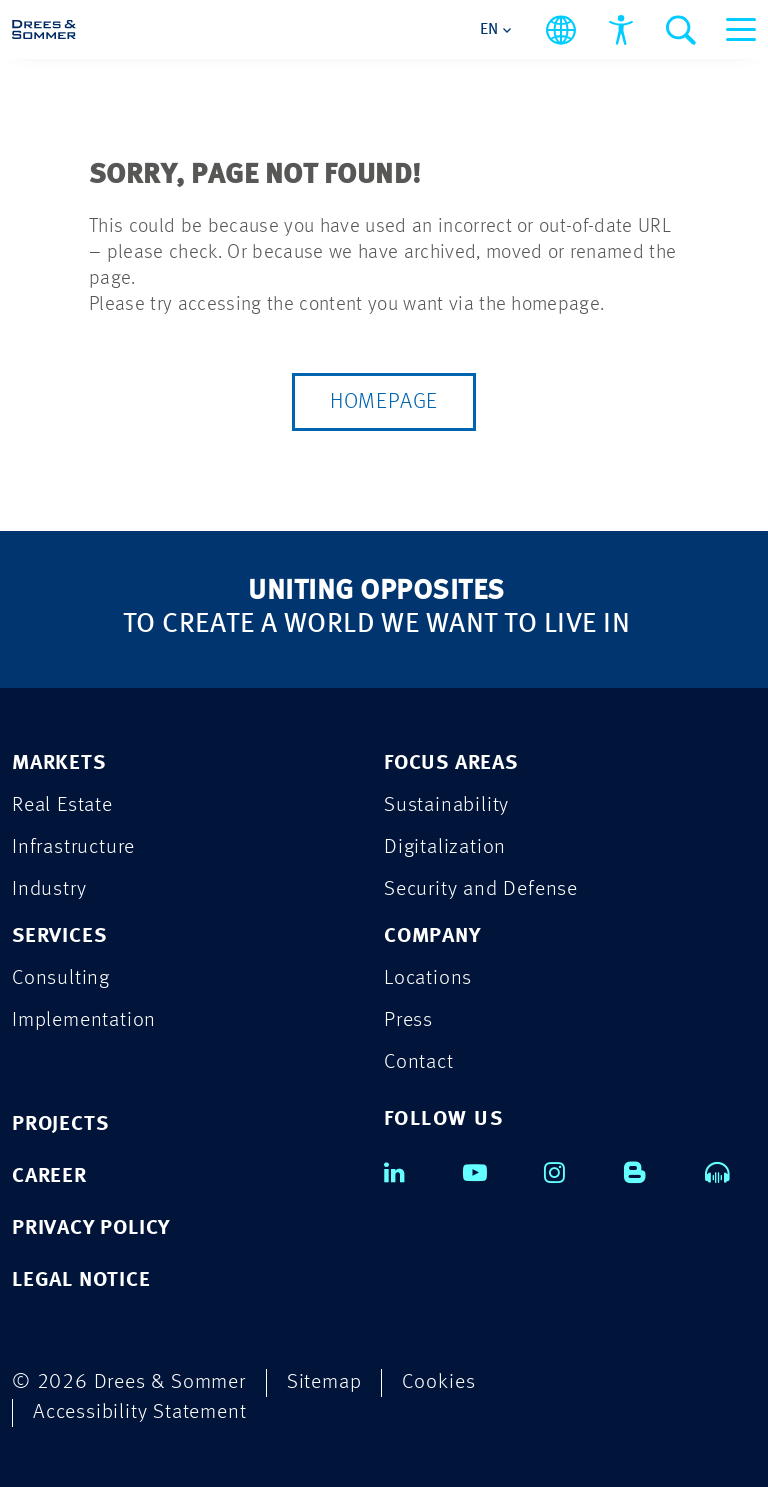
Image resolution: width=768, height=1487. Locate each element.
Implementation (84, 1020)
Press (408, 1020)
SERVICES (59, 936)
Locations (428, 978)
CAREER (49, 1176)
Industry (49, 889)
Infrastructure (73, 847)
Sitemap (324, 1382)
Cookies (439, 1382)
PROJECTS (60, 1124)
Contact (419, 1062)
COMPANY (432, 936)
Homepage (384, 402)
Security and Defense (481, 889)
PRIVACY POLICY (91, 1228)
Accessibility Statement (139, 1412)
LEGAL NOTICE (81, 1280)
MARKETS (59, 763)
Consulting (61, 978)
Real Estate (62, 805)
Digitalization (445, 847)
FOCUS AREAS (451, 763)
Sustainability (446, 805)
